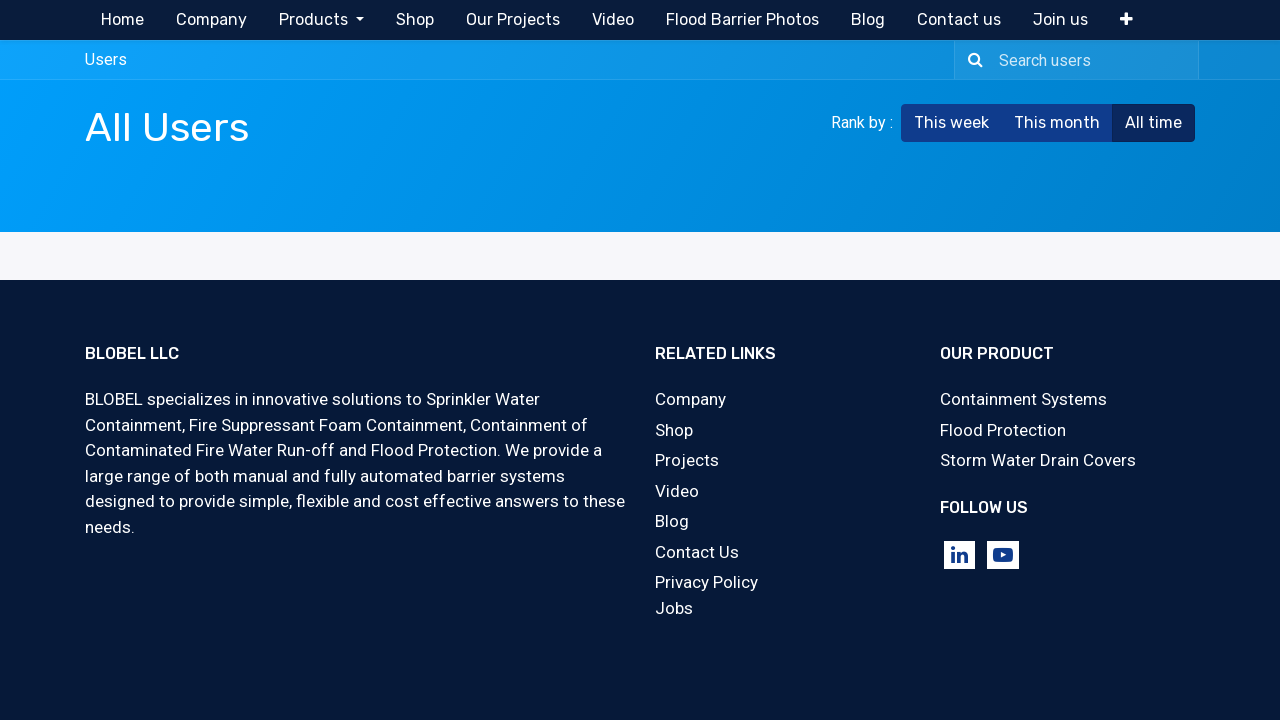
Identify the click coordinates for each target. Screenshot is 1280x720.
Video (677, 491)
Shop (674, 430)
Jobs (674, 608)
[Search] (971, 60)
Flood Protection (1003, 430)
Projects (687, 460)
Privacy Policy (706, 582)
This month (1057, 122)
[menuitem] (122, 20)
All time (1153, 122)
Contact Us (697, 552)
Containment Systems (1023, 399)
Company (690, 399)
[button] (1126, 20)
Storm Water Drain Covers (1038, 460)
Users (106, 59)
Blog (672, 521)
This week (951, 122)
